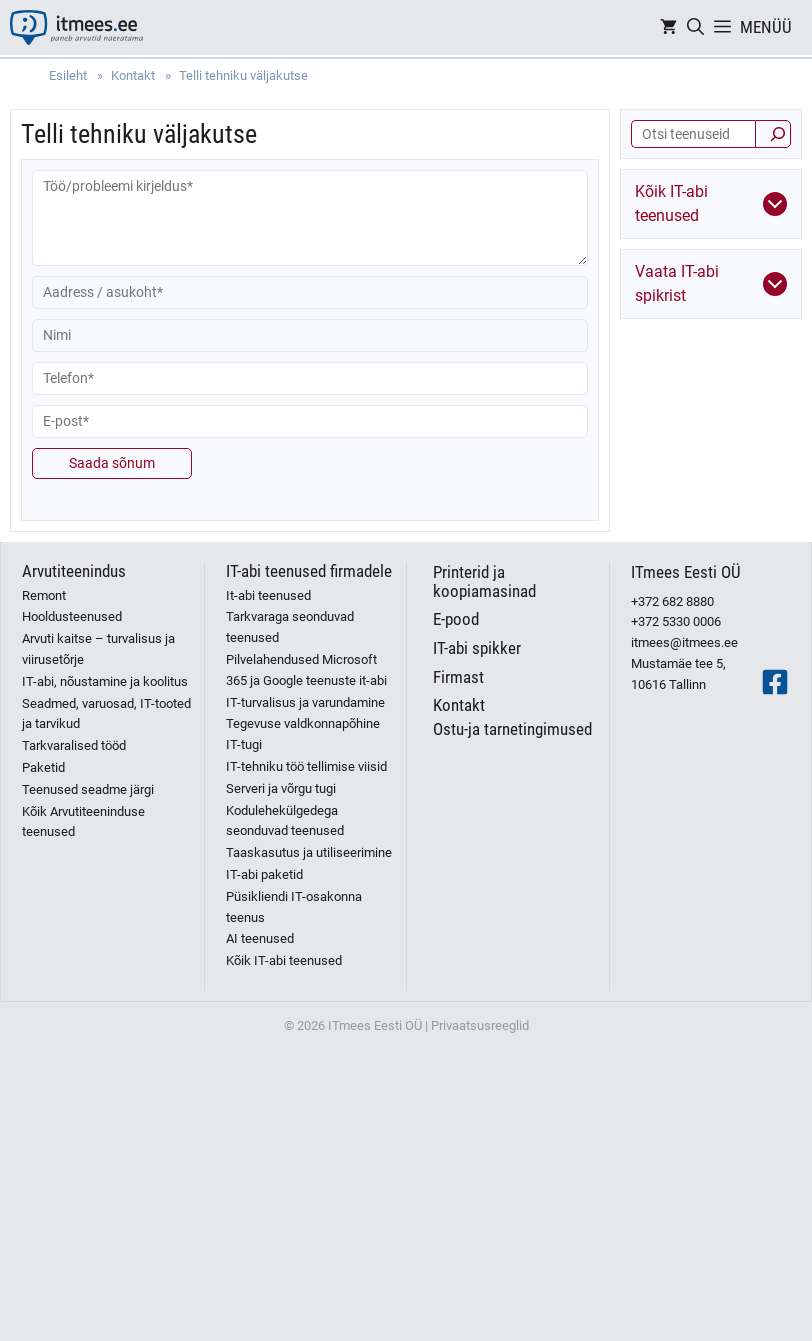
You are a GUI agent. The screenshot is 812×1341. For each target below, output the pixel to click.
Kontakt (459, 705)
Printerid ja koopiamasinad (484, 581)
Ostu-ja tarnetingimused (512, 729)
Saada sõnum (112, 463)
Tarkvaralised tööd (74, 745)
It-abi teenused (268, 595)
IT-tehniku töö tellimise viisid (306, 766)
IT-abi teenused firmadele (309, 571)
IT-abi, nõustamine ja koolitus (105, 681)
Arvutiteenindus (74, 571)
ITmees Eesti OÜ (686, 572)
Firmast (458, 677)
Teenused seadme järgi (88, 789)
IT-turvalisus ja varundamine (305, 702)
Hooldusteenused (72, 616)
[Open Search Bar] (695, 27)
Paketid (43, 767)
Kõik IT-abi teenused (284, 960)
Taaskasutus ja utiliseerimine (309, 852)
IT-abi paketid (264, 874)
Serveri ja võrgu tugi (281, 788)
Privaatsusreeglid (480, 1025)
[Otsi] (773, 134)
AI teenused (260, 938)
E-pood (456, 619)
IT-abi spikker (477, 648)
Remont (44, 595)
